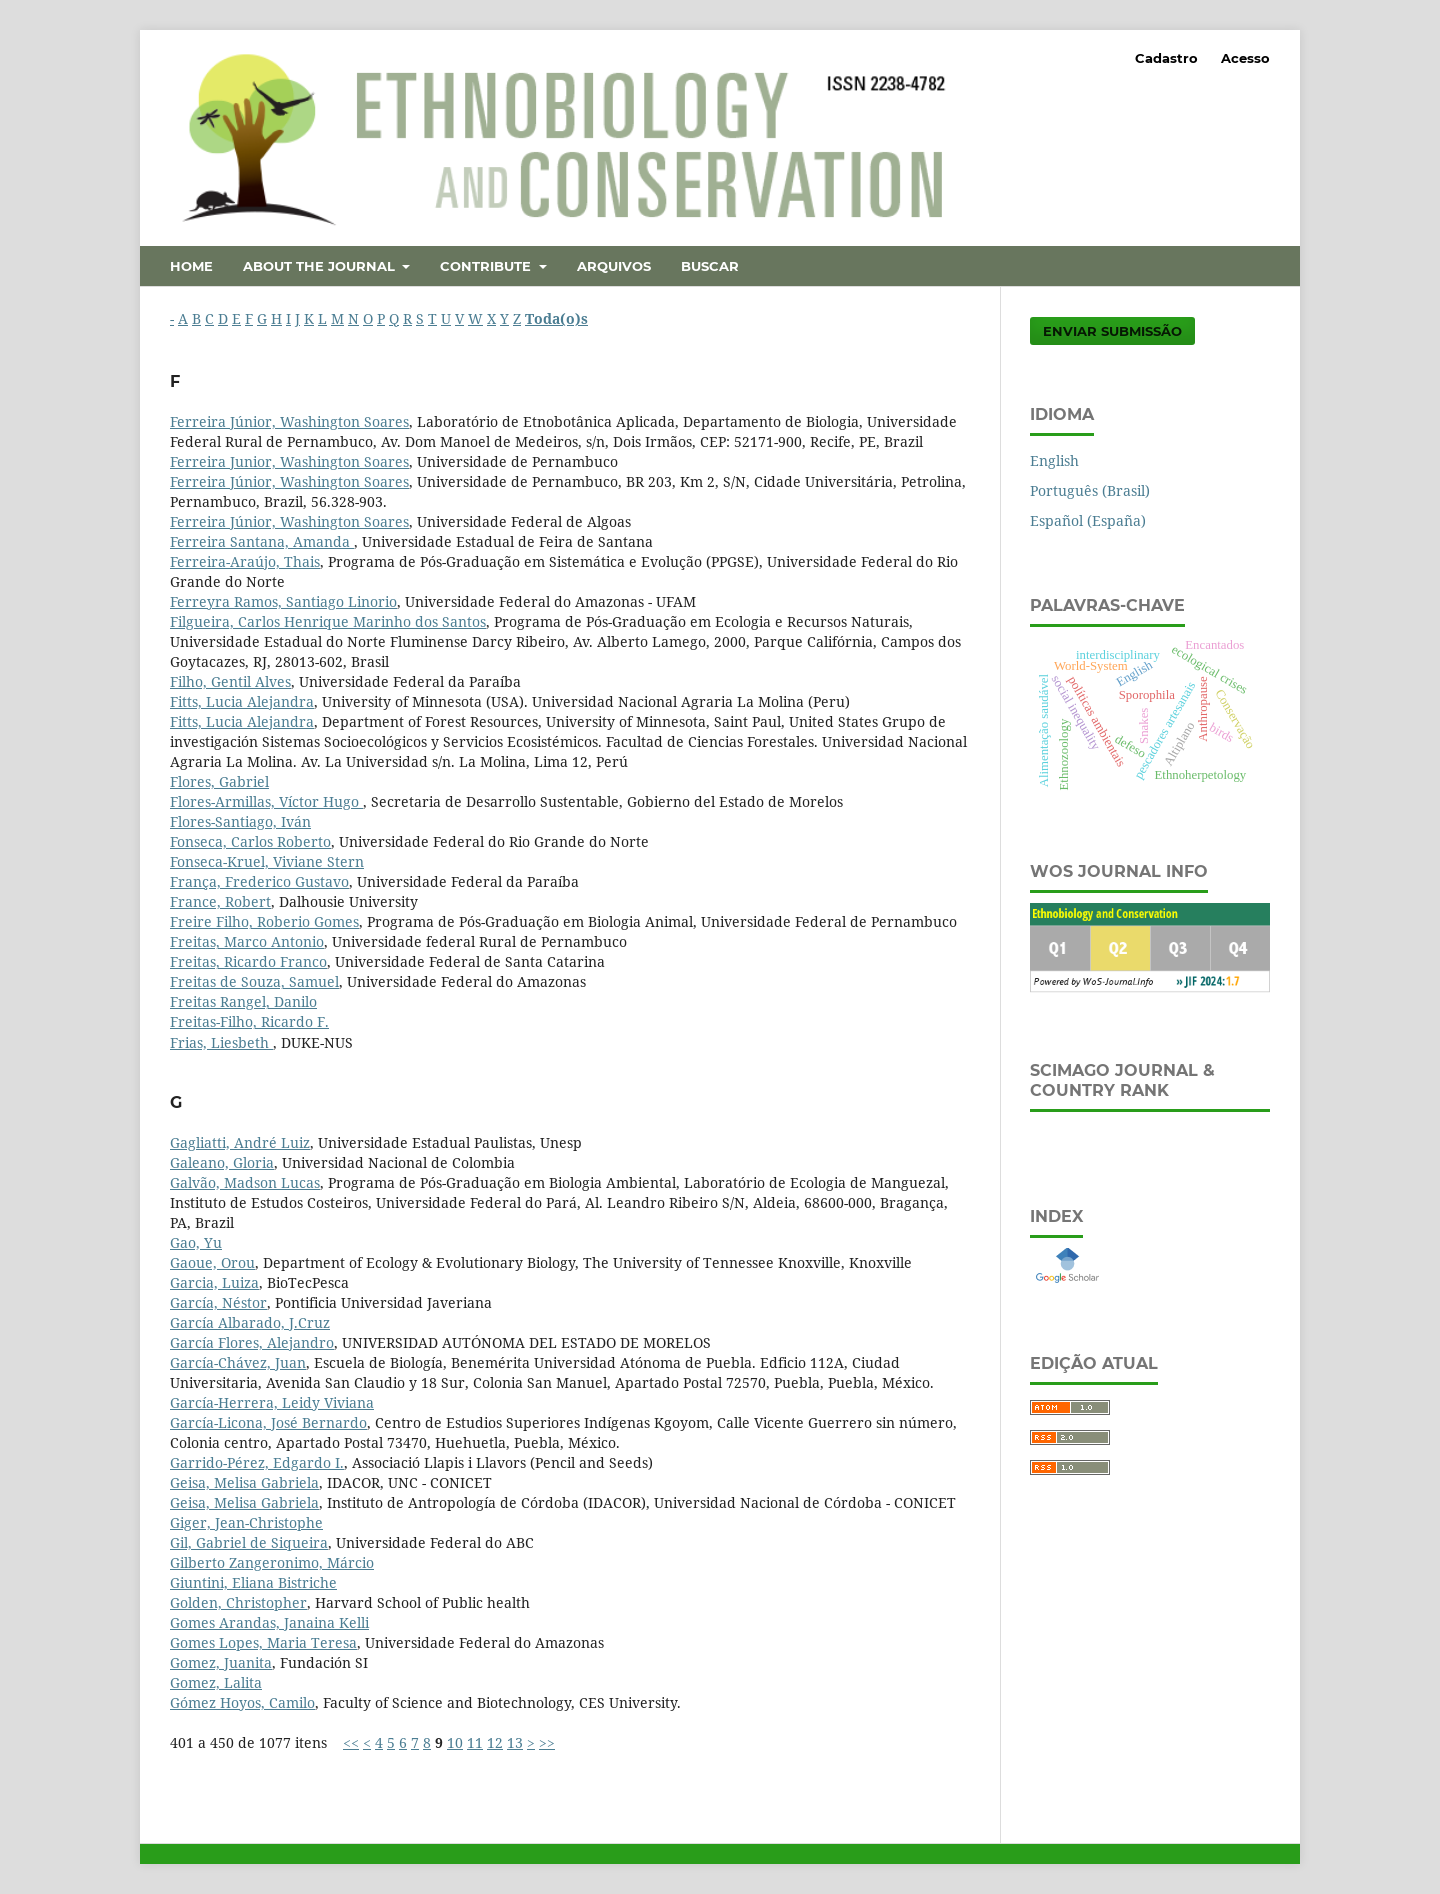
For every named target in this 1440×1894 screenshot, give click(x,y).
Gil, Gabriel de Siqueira (249, 1542)
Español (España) (1088, 520)
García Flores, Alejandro (252, 1342)
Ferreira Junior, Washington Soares (289, 461)
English (1054, 460)
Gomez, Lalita (216, 1682)
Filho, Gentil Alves (230, 681)
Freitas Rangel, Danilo (243, 1001)
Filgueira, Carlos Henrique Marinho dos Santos (328, 621)
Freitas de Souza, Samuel (254, 981)
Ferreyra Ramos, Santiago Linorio (283, 601)
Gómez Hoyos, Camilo (242, 1702)
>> (547, 1742)
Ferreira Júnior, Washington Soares (289, 421)
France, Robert (220, 901)
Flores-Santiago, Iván (240, 821)
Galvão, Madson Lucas (245, 1182)
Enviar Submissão (1112, 331)
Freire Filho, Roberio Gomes (264, 921)
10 (455, 1742)
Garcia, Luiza (214, 1282)
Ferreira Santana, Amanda (262, 541)
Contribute (487, 266)
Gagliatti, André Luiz (240, 1142)
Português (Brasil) (1090, 490)
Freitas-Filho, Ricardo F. (249, 1021)
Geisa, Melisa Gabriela (244, 1482)
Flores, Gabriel (219, 781)
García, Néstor (218, 1302)
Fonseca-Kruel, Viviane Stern (267, 861)
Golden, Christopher (238, 1602)
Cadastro (1166, 58)
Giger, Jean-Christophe (246, 1522)
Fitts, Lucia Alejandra (242, 701)
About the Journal (321, 266)
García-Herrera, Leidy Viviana (272, 1402)
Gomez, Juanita (221, 1662)
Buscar (710, 266)
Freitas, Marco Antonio (247, 941)
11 (475, 1742)
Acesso (1245, 58)
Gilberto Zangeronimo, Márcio (272, 1562)
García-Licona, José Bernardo (268, 1422)
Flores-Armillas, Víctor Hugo (266, 801)
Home (191, 266)
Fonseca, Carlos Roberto (250, 841)
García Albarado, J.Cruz (250, 1322)
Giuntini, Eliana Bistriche (253, 1582)
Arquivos (614, 266)
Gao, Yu (196, 1242)
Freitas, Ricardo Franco (248, 961)
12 (495, 1742)
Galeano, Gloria (222, 1162)
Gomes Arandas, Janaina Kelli (269, 1622)
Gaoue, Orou (212, 1262)
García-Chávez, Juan (238, 1362)
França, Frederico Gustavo (259, 881)
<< (351, 1742)
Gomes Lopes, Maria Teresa (263, 1642)
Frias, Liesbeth (221, 1042)
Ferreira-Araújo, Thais (245, 561)
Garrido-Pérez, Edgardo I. (257, 1462)
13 (515, 1742)
